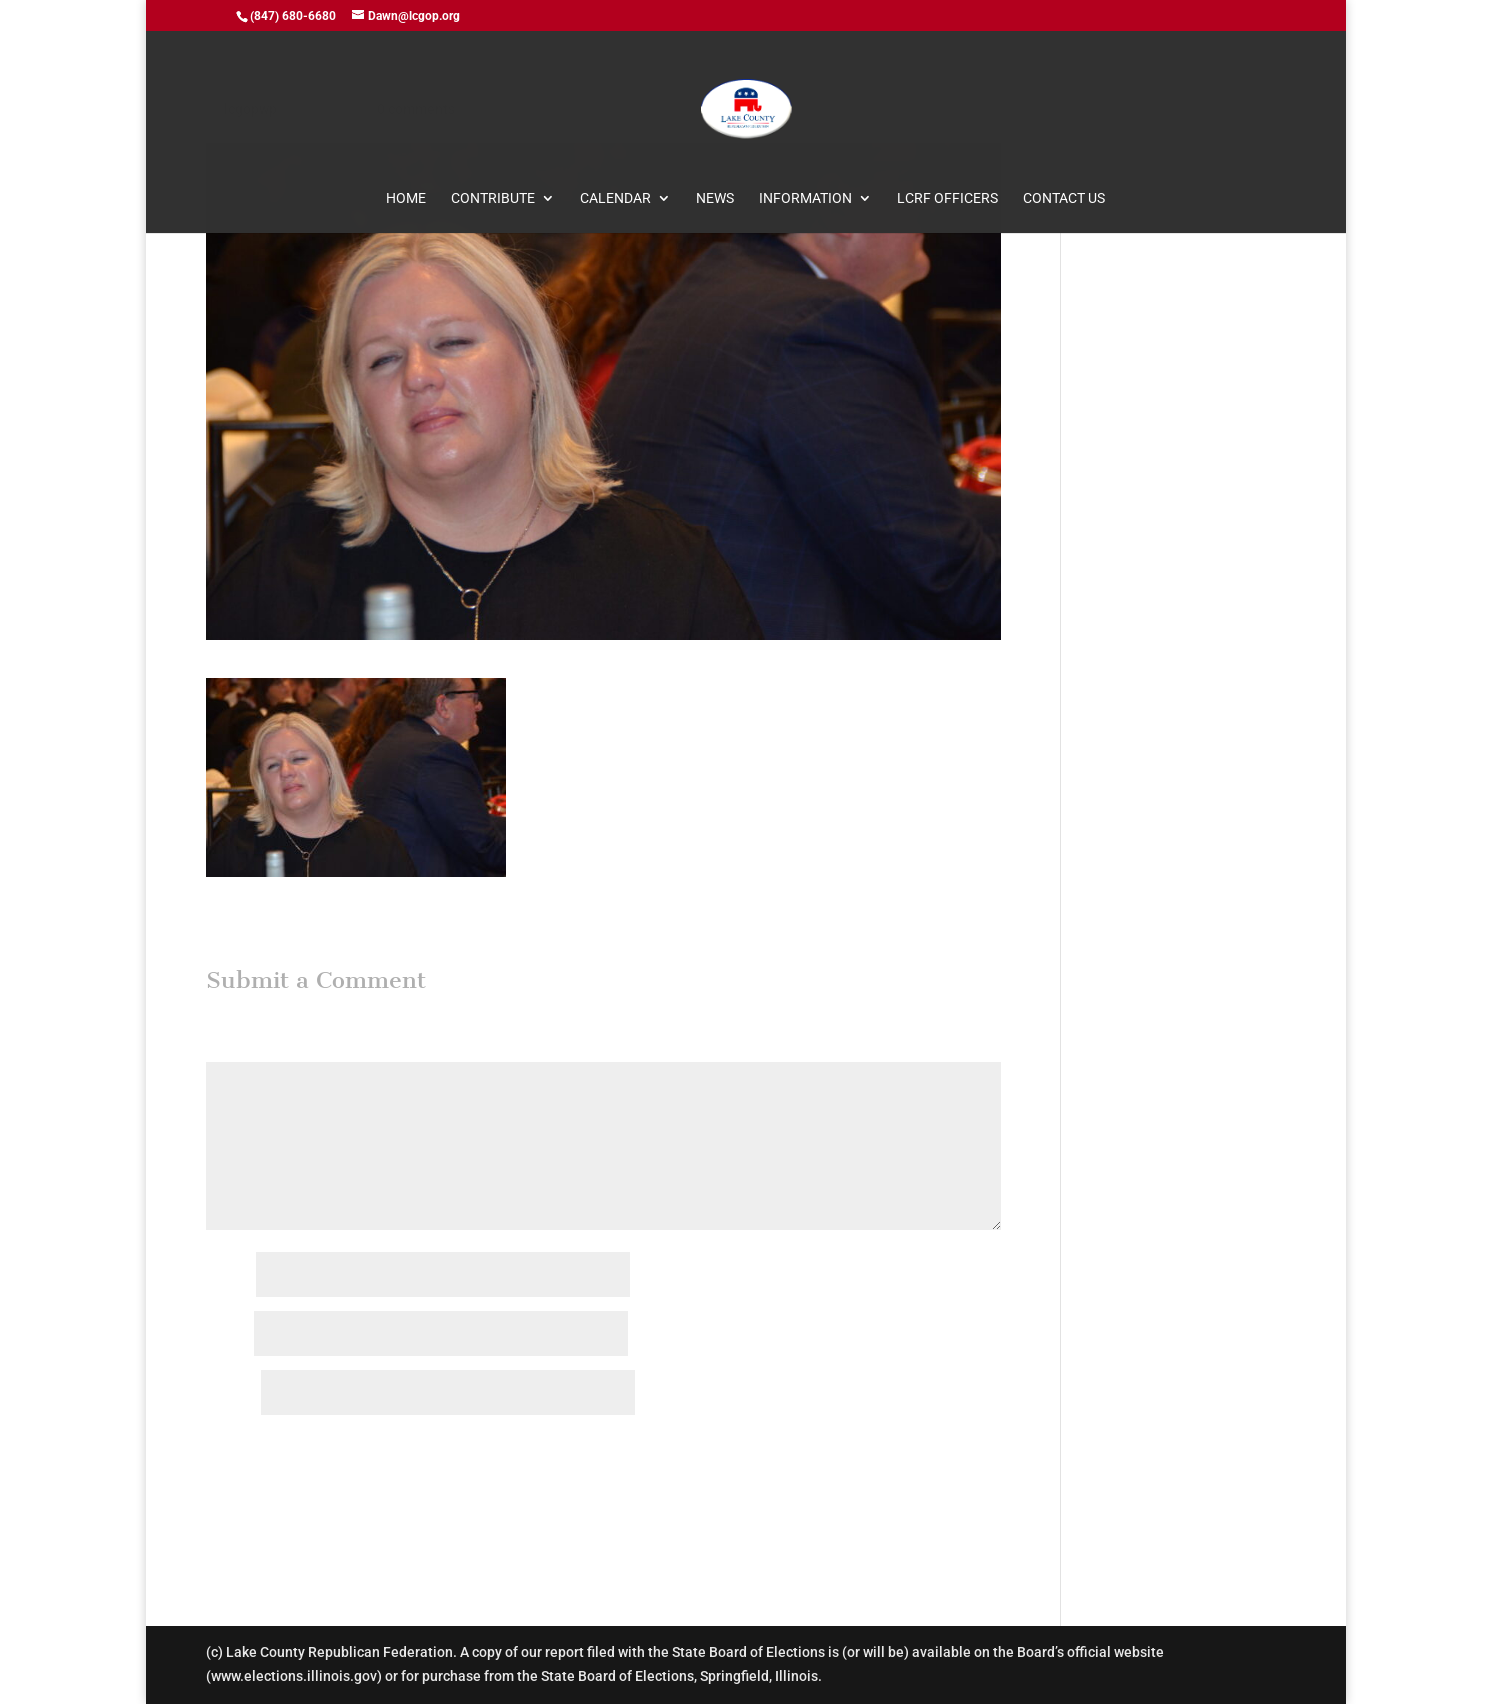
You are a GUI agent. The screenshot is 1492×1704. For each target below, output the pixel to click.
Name (229, 1276)
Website (232, 1394)
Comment (241, 1049)
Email (228, 1335)
